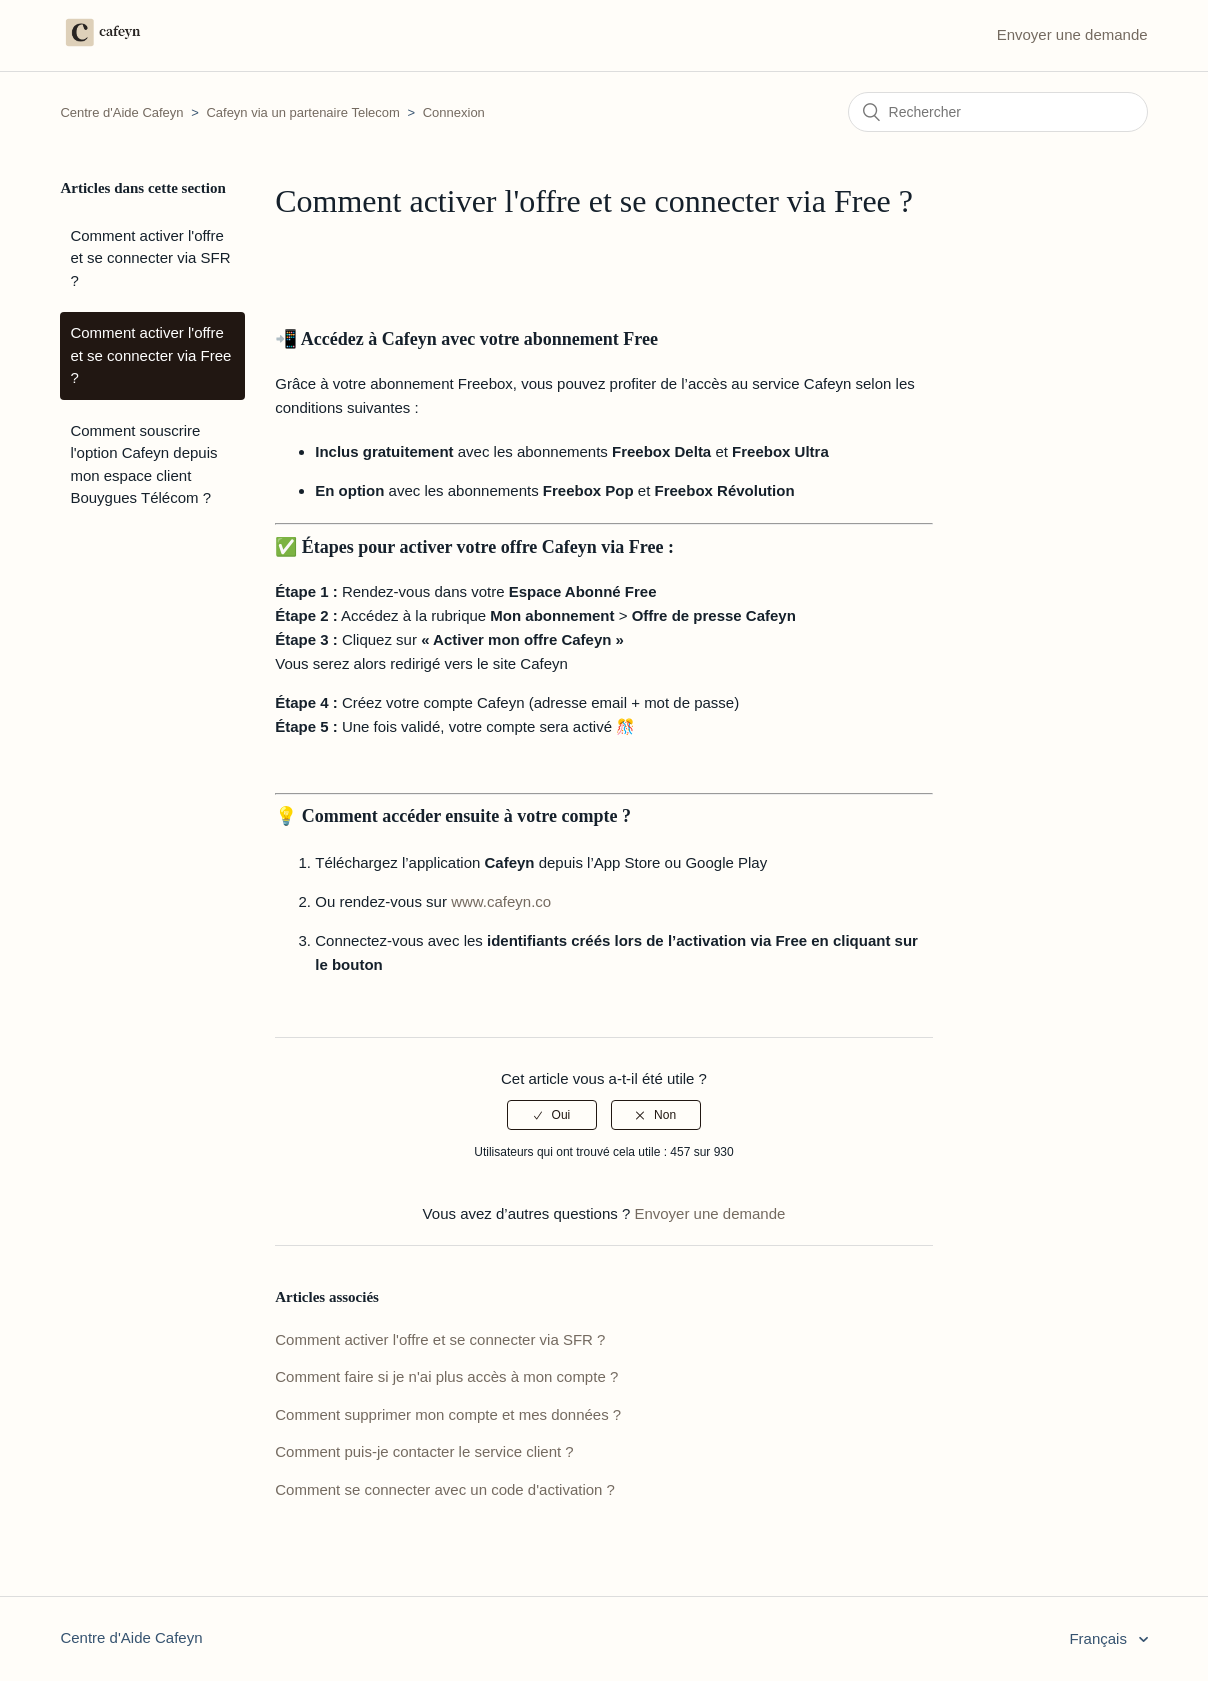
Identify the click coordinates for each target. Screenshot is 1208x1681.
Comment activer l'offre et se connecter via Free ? (150, 355)
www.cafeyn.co (501, 901)
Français (1100, 1638)
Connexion (454, 112)
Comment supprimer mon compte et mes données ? (448, 1414)
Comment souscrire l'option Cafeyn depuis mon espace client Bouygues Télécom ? (143, 464)
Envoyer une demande (1072, 34)
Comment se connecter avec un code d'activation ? (445, 1489)
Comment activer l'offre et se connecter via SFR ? (150, 258)
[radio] (552, 1115)
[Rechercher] (998, 112)
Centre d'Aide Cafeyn (123, 112)
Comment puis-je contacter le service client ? (424, 1451)
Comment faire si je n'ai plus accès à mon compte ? (446, 1376)
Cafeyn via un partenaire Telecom (302, 112)
